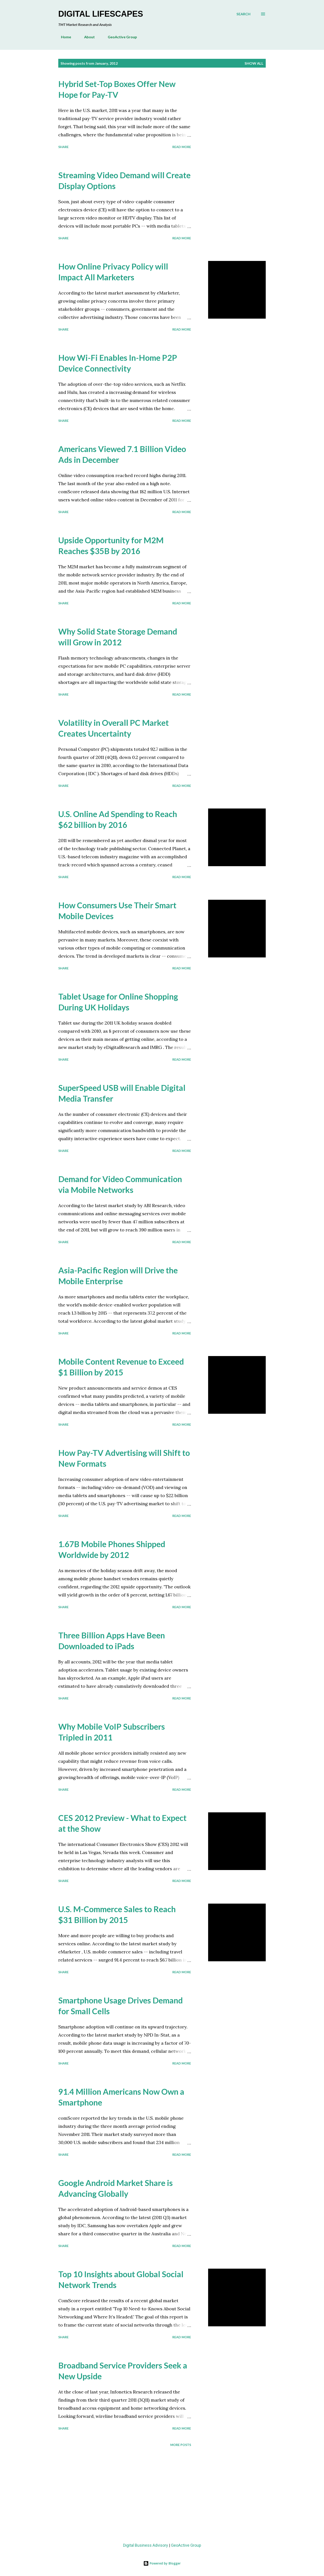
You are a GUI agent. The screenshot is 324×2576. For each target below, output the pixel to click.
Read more (181, 147)
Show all (254, 63)
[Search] (243, 14)
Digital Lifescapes (100, 13)
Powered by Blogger (162, 2563)
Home (63, 37)
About (86, 37)
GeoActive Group (119, 37)
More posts (180, 2445)
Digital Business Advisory (145, 2545)
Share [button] (63, 147)
